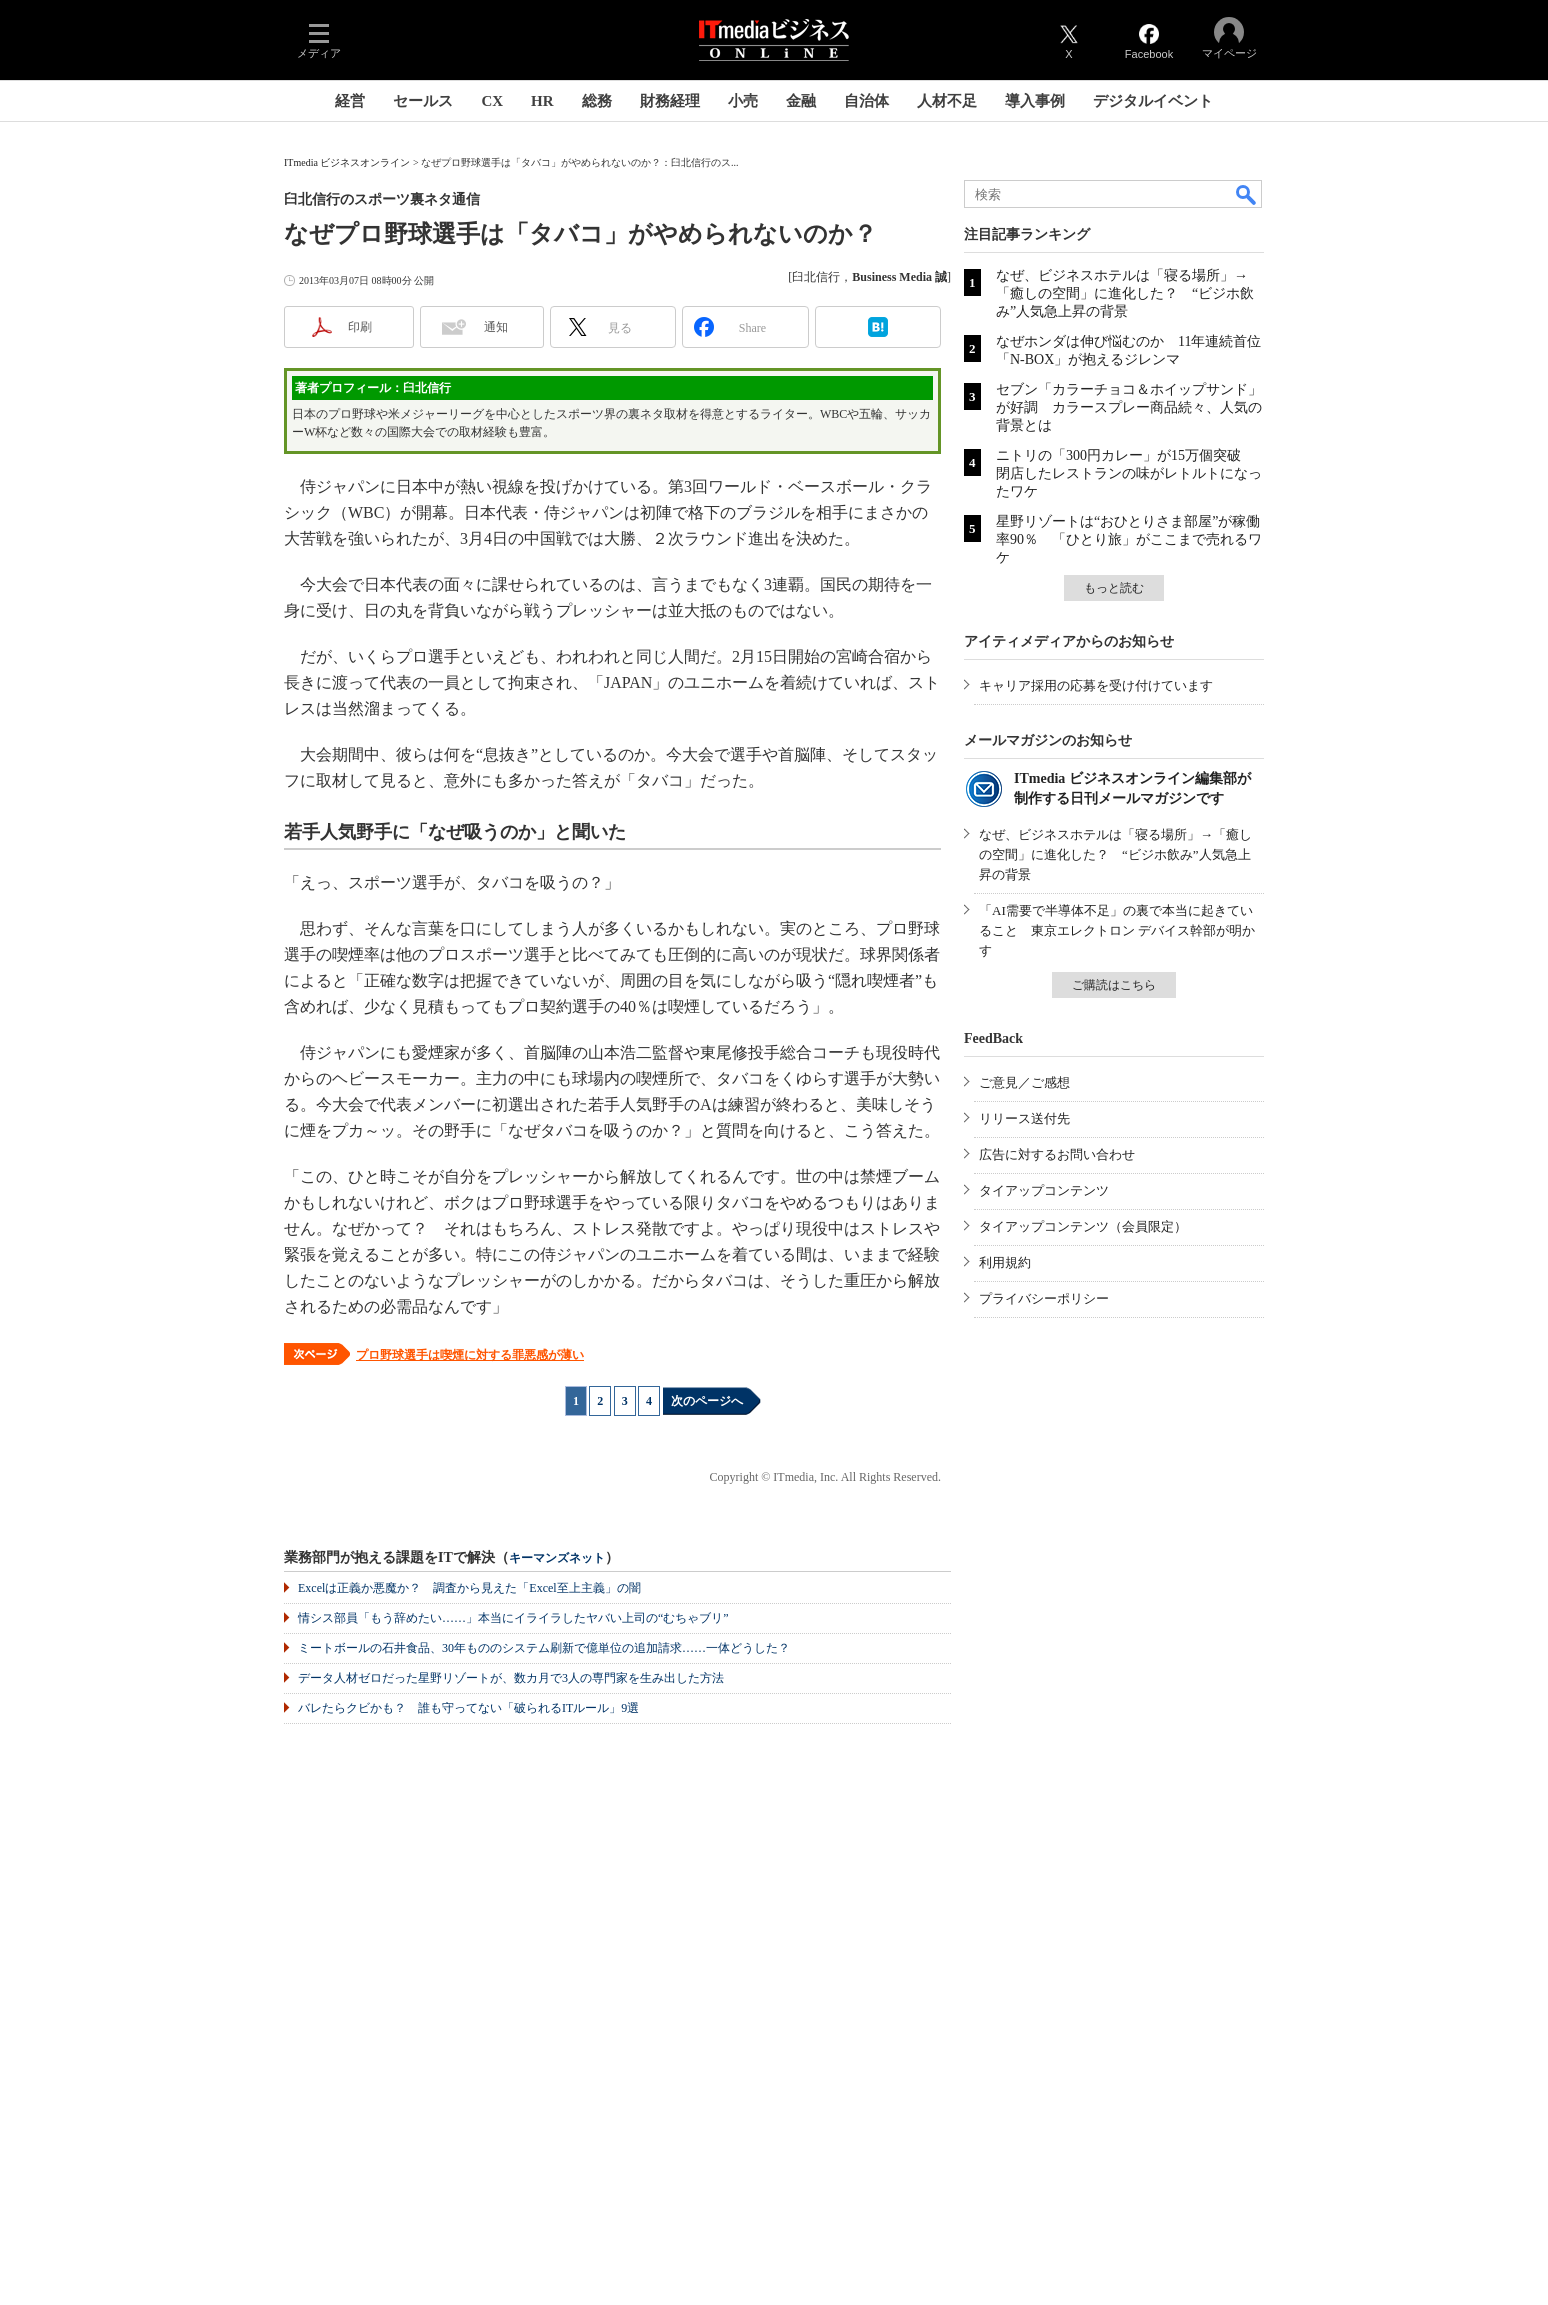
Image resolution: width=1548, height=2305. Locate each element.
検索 (1247, 194)
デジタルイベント (1153, 101)
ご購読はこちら (1114, 985)
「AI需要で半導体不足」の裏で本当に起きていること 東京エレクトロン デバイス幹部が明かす (1117, 930)
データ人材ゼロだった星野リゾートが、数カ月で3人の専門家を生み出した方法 (511, 1678)
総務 (597, 101)
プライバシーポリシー (1044, 1298)
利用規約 (1005, 1262)
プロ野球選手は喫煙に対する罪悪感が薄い (470, 1355)
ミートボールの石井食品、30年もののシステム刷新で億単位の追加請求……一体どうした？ (544, 1648)
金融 (801, 101)
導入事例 (1035, 101)
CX (492, 101)
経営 (350, 101)
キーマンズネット (557, 1558)
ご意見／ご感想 (1024, 1082)
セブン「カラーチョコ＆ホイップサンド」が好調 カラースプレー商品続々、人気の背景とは (1129, 407)
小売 (743, 101)
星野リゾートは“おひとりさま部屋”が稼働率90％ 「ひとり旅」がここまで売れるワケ (1129, 539)
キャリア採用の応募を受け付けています (1096, 685)
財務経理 (670, 101)
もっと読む (1114, 588)
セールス (423, 101)
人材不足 (947, 101)
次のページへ (707, 1401)
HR (542, 101)
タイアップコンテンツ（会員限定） (1083, 1226)
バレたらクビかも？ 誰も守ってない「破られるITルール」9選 (468, 1708)
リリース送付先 (1024, 1118)
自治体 (866, 101)
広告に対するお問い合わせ (1057, 1154)
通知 (496, 327)
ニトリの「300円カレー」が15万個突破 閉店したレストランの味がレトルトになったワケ (1129, 473)
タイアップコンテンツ (1044, 1190)
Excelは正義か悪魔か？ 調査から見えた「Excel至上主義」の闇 (469, 1588)
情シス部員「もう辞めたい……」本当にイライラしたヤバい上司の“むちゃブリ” (513, 1618)
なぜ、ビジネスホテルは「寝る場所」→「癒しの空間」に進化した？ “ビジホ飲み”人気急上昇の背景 (1125, 293)
